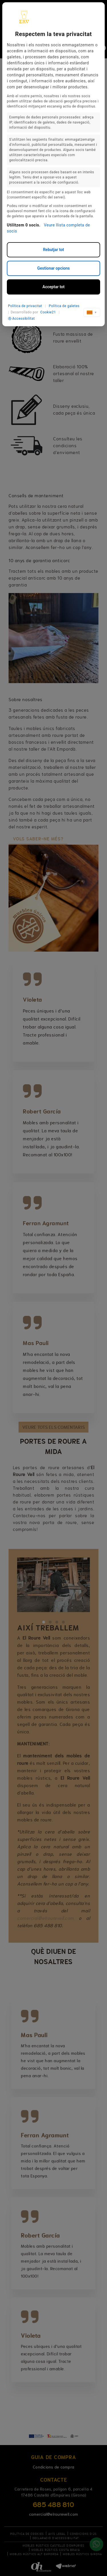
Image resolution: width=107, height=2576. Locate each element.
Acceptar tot (53, 287)
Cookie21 (48, 312)
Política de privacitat (25, 306)
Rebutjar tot (53, 249)
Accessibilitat (21, 319)
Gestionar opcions (53, 268)
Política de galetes (64, 306)
